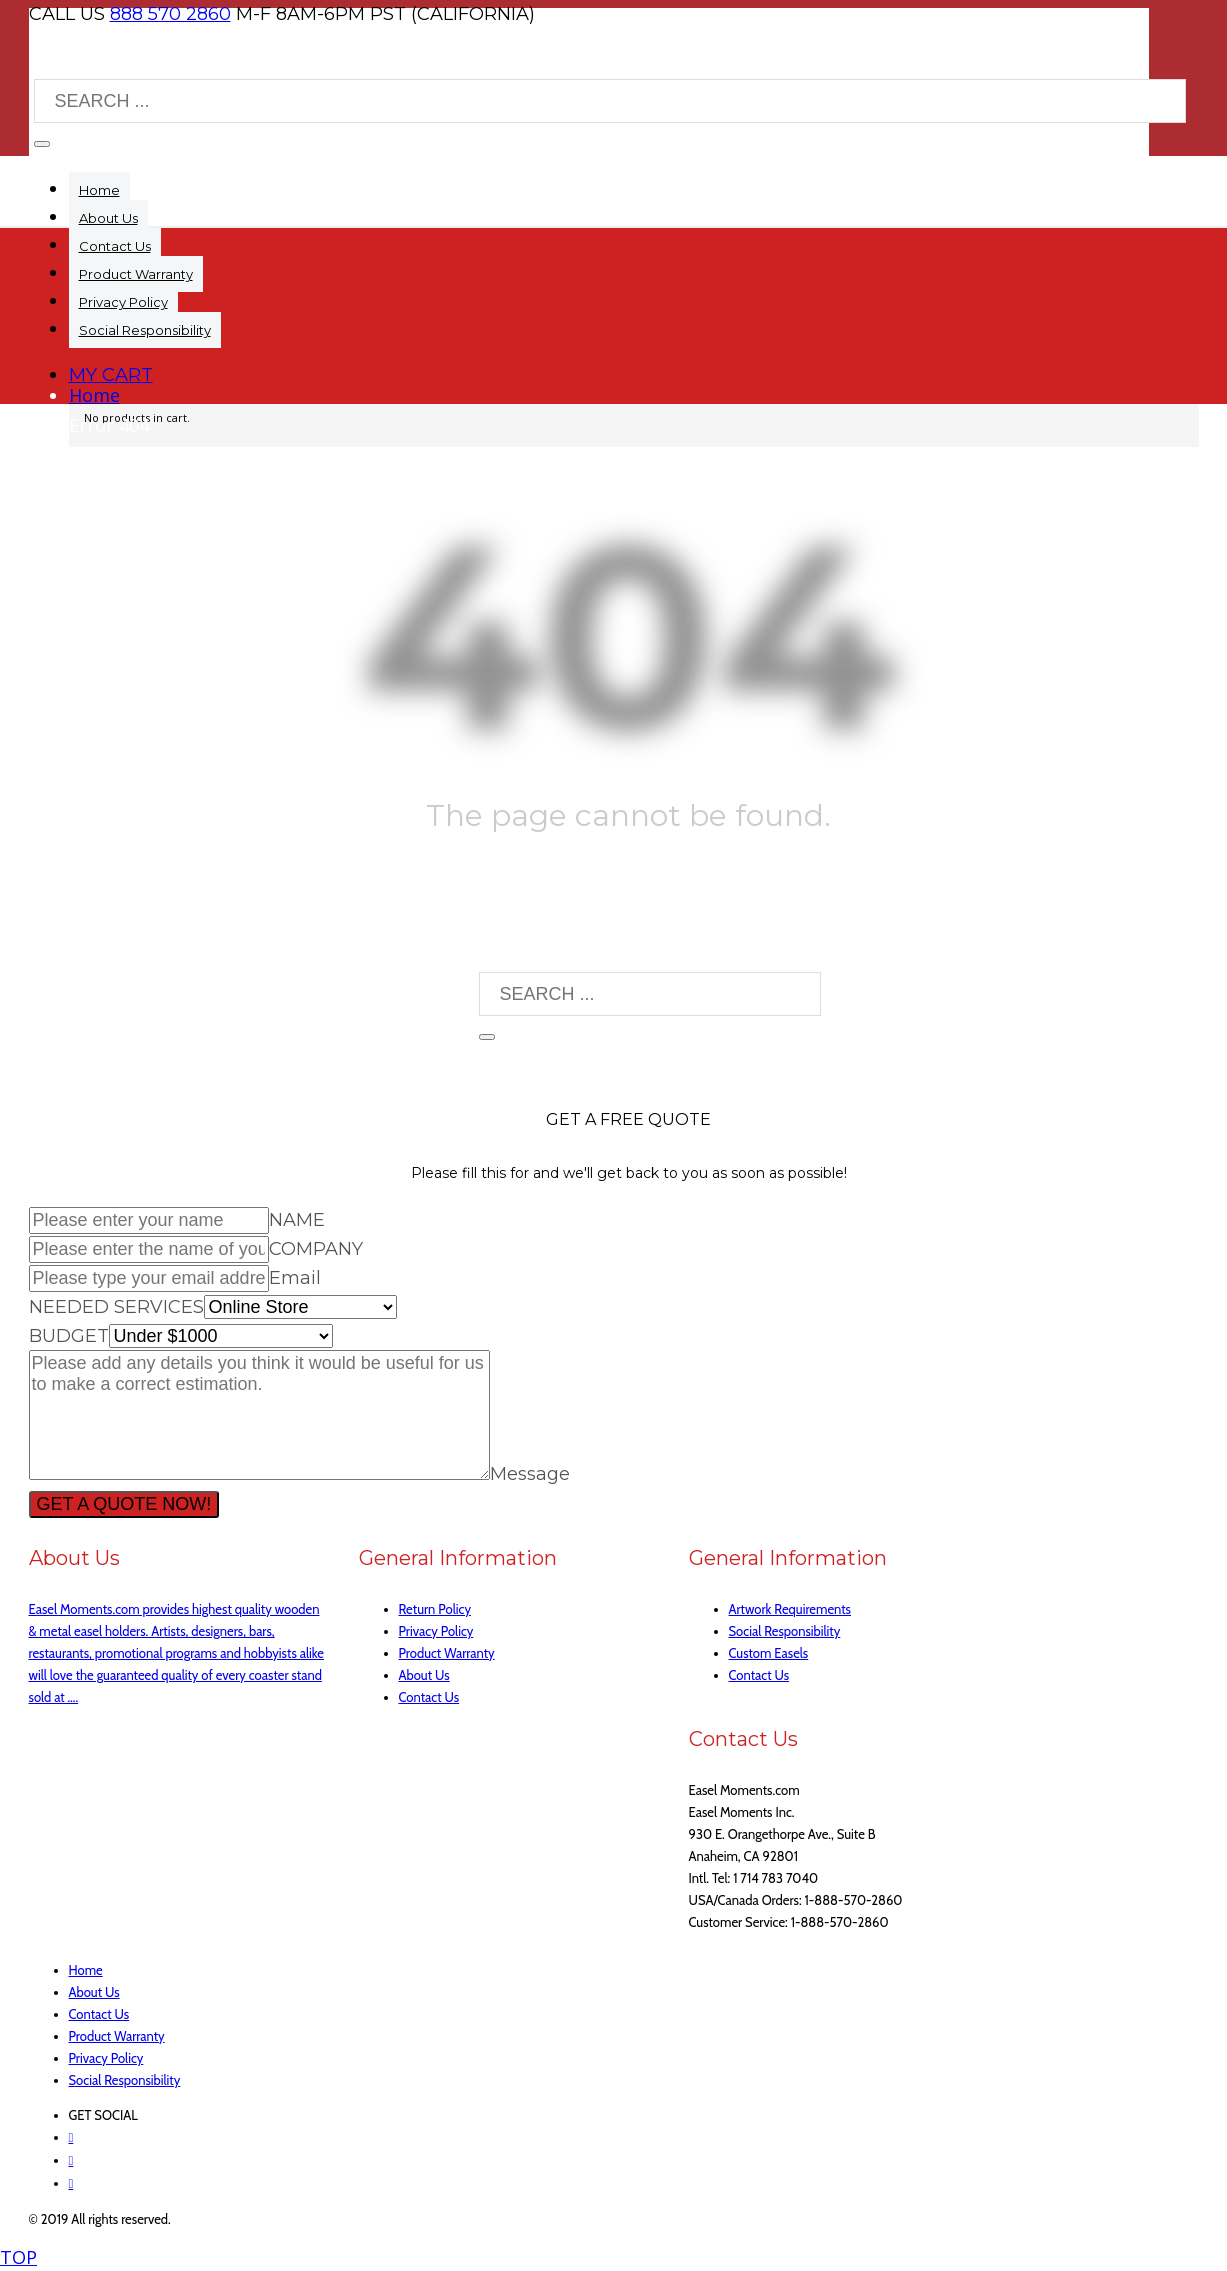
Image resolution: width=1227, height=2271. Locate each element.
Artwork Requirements (790, 1609)
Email (295, 1278)
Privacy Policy (436, 1631)
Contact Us (429, 1697)
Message (530, 1474)
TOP (18, 2257)
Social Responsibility (785, 1631)
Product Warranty (447, 1653)
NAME (297, 1220)
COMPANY (316, 1249)
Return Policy (435, 1609)
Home (94, 395)
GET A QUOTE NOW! (124, 1504)
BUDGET (69, 1336)
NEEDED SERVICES (116, 1307)
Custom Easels (769, 1653)
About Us (424, 1675)
